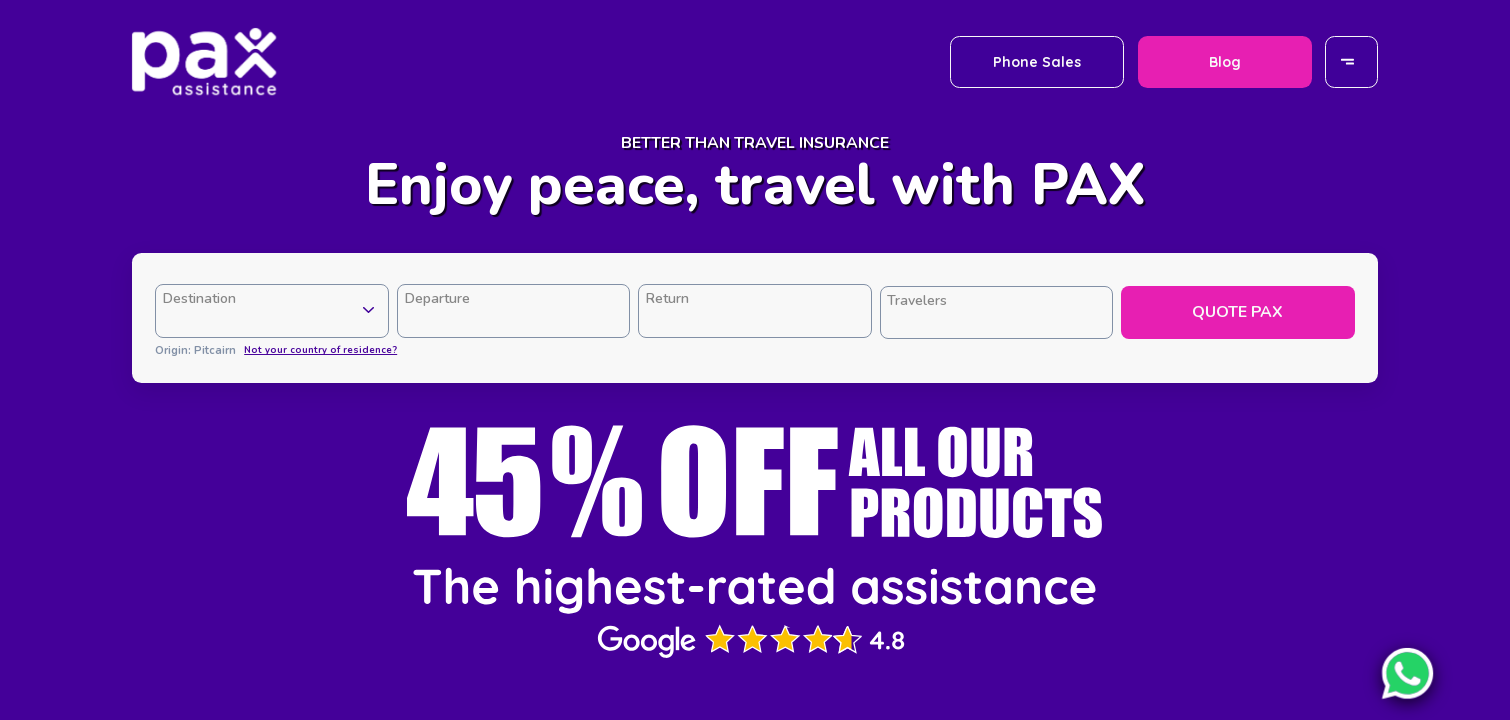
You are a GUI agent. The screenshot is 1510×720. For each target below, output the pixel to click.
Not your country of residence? (320, 349)
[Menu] (1352, 61)
